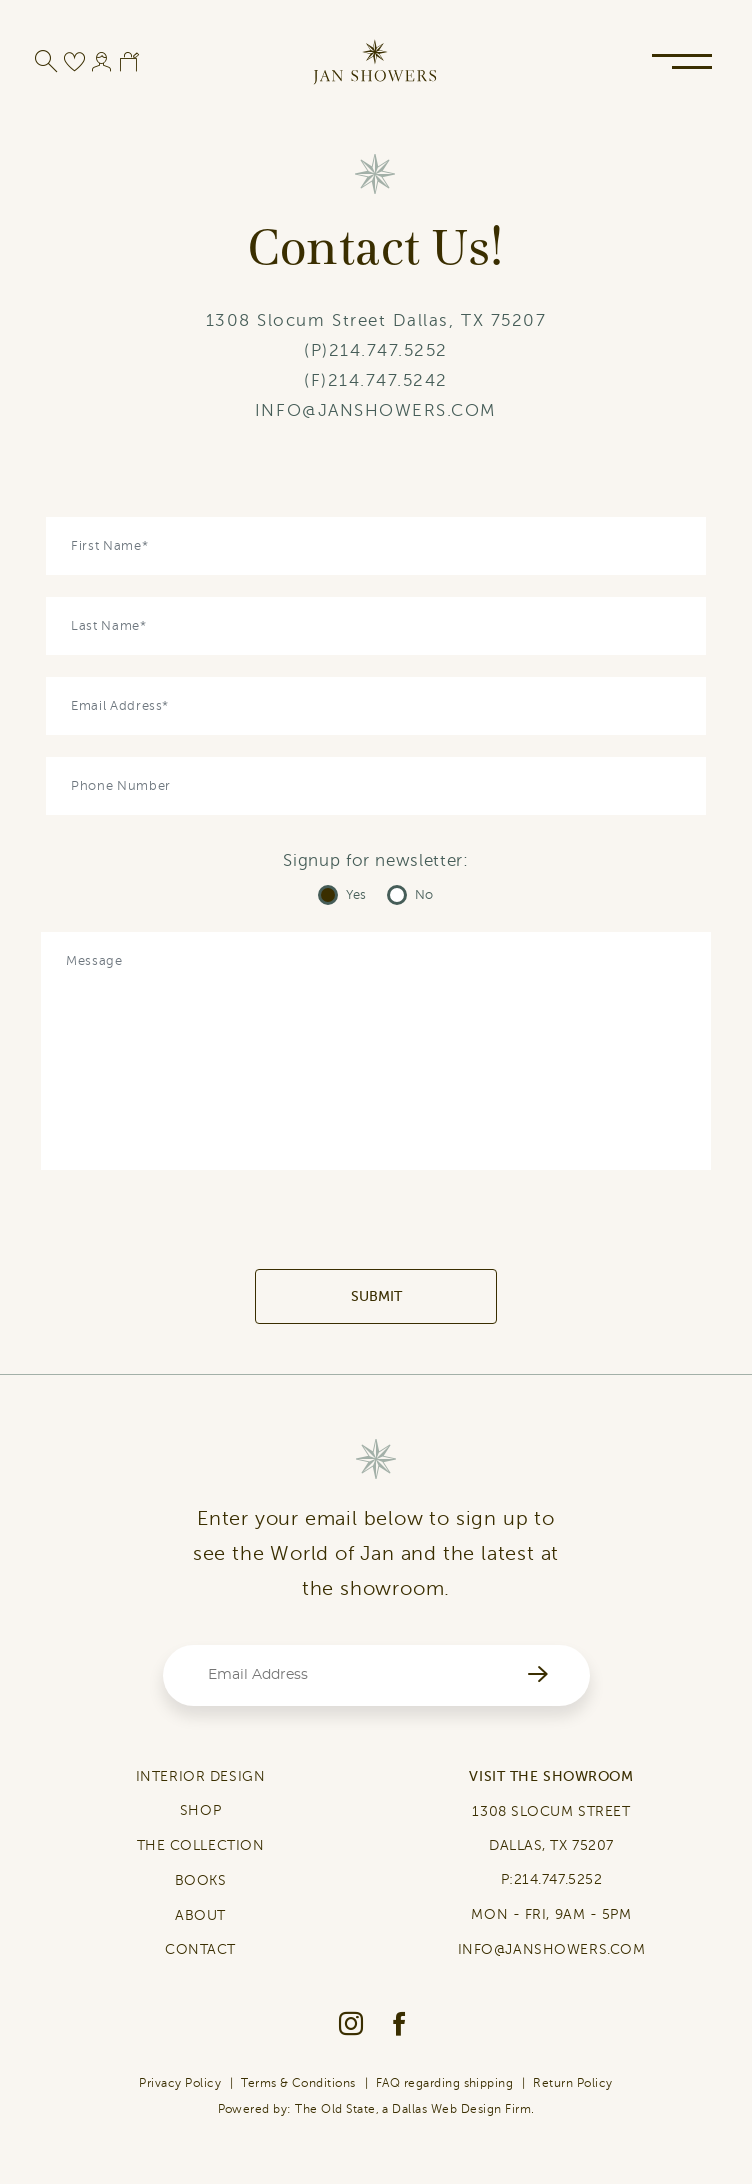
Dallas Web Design (446, 2109)
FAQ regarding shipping (445, 2083)
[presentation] (375, 1230)
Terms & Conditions (298, 2083)
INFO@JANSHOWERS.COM (376, 410)
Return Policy (572, 2083)
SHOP (200, 1810)
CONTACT (200, 1949)
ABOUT (200, 1915)
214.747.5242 (388, 380)
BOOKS (201, 1880)
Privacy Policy (180, 2083)
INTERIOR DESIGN (200, 1776)
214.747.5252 (388, 350)
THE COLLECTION (201, 1845)
